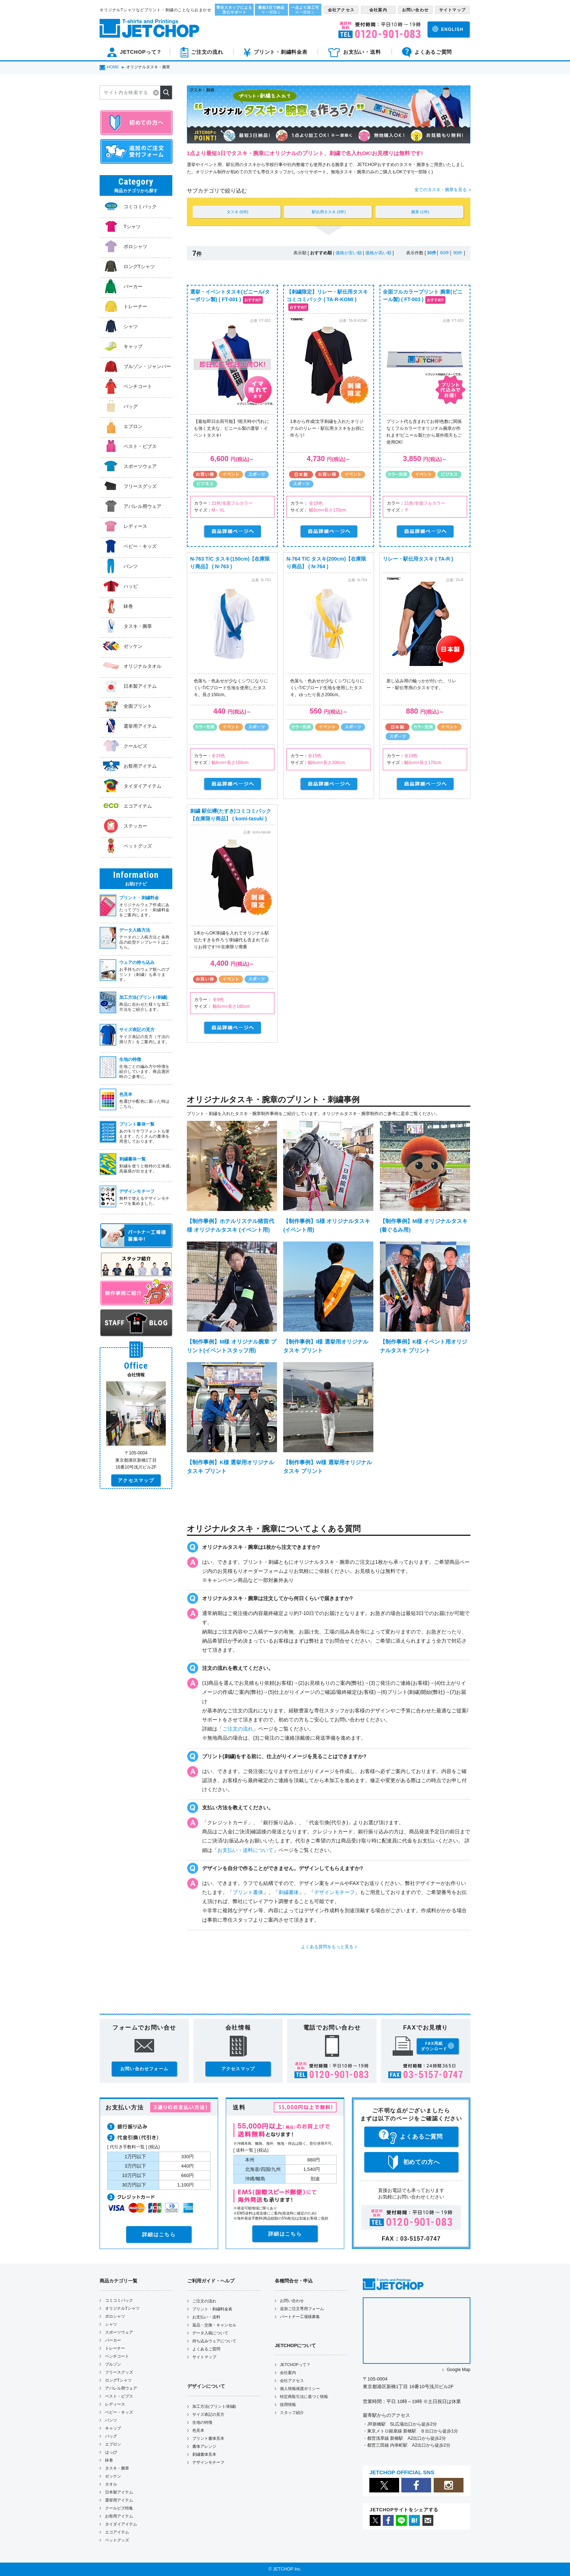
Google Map (458, 2369)
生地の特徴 (202, 2422)
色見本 (198, 2430)
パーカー (113, 2340)
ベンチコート (117, 2356)
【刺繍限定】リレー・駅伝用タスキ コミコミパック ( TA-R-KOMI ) (327, 295)
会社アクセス (292, 2380)
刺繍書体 (288, 1892)
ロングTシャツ (118, 2380)
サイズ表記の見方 (208, 2414)
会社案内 (288, 2372)
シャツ (111, 2324)
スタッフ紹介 (292, 2412)
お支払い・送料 (206, 2317)
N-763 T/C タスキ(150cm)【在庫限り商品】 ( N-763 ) (230, 562)
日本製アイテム (119, 2492)
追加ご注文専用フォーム (302, 2308)
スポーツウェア (119, 2332)
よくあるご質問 (206, 2349)
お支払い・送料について (245, 1850)
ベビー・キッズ (119, 2412)
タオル (111, 2484)
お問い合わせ (292, 2300)
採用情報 (288, 2404)
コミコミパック (119, 2300)
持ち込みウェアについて (214, 2341)
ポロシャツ (115, 2316)
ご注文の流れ (237, 1729)
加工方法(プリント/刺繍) (214, 2406)
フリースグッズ (119, 2372)
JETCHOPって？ (295, 2364)
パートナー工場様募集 (300, 2316)
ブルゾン (113, 2364)
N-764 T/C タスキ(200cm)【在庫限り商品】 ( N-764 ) (326, 562)
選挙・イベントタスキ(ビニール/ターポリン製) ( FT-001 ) (230, 295)
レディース (115, 2404)
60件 (444, 252)
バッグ (111, 2436)
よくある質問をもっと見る (327, 1946)
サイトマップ (204, 2357)
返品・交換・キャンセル (214, 2325)
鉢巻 (109, 2460)
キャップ (113, 2428)
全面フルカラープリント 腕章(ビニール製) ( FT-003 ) (422, 295)
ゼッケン (113, 2476)
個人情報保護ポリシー (300, 2388)
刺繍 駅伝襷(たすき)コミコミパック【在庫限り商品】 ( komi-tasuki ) (230, 814)
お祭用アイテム (119, 2516)
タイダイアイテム (121, 2524)
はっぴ (111, 2452)
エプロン (113, 2444)
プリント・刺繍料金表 (212, 2309)
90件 (457, 252)
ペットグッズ (117, 2540)
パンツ (111, 2420)
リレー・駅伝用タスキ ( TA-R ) (418, 559)
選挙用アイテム (119, 2500)
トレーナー (115, 2348)
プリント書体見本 (208, 2438)
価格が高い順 (378, 252)
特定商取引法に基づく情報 (304, 2396)
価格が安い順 (349, 252)
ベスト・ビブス (119, 2396)
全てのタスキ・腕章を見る (440, 189)
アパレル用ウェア (121, 2388)
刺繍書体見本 (204, 2454)
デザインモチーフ (334, 1892)
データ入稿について (210, 2333)
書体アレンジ (204, 2446)
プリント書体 (248, 1892)
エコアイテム (117, 2532)
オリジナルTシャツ (122, 2308)
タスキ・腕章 (117, 2468)
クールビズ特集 (119, 2508)
